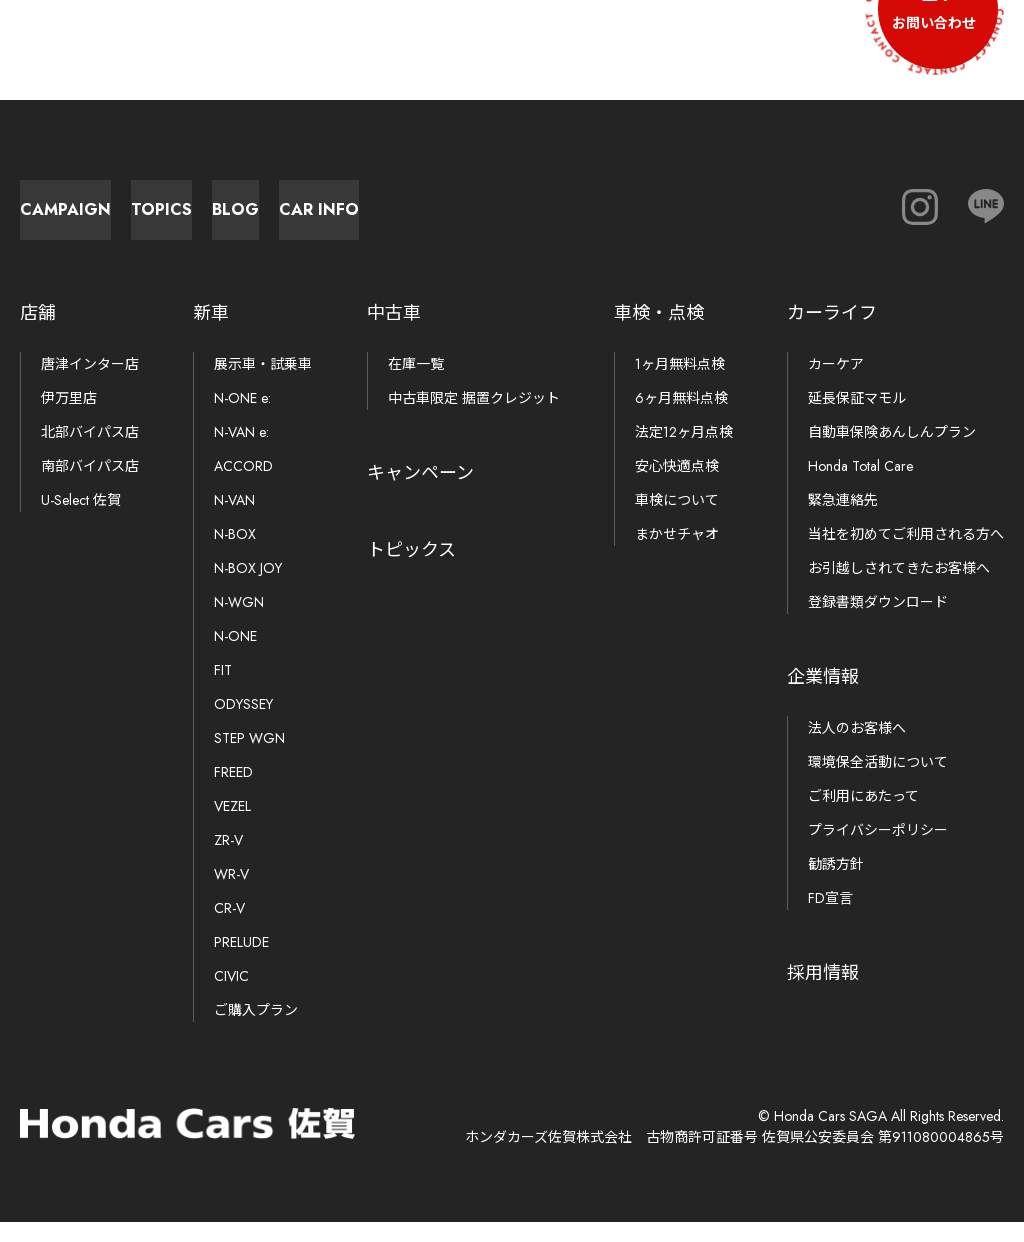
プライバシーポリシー (878, 850)
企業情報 (823, 697)
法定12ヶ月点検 (684, 452)
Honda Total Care (860, 486)
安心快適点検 (677, 486)
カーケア (836, 384)
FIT (223, 690)
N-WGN (239, 622)
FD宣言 (830, 918)
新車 (211, 333)
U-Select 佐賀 (81, 520)
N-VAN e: (241, 452)
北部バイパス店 (90, 452)
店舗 (38, 333)
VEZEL (232, 826)
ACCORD (243, 486)
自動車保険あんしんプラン (892, 452)
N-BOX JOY (248, 588)
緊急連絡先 (843, 520)
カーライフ (832, 333)
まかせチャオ (677, 554)
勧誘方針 (836, 884)
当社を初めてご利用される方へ (906, 554)
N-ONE (235, 656)
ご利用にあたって (863, 816)
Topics (340, 219)
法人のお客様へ (857, 748)
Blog (560, 219)
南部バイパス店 (90, 486)
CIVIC (231, 996)
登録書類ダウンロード (878, 622)
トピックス (411, 570)
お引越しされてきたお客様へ (899, 588)
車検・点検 (659, 333)
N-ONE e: (242, 418)
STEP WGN (249, 758)
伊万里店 (69, 418)
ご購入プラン (256, 1030)
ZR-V (228, 860)
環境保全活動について (878, 782)
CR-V (229, 928)
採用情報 (823, 993)
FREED (233, 792)
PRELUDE (241, 962)
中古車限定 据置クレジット (474, 418)
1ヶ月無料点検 (680, 384)
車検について (677, 520)
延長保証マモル (857, 418)
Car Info (780, 219)
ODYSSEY (243, 724)
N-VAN (234, 520)
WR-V (231, 894)
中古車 (394, 333)
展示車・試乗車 (263, 384)
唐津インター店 (90, 384)
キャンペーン (420, 493)
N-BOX (235, 554)
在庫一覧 (416, 384)
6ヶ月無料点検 (681, 418)
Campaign (120, 219)
